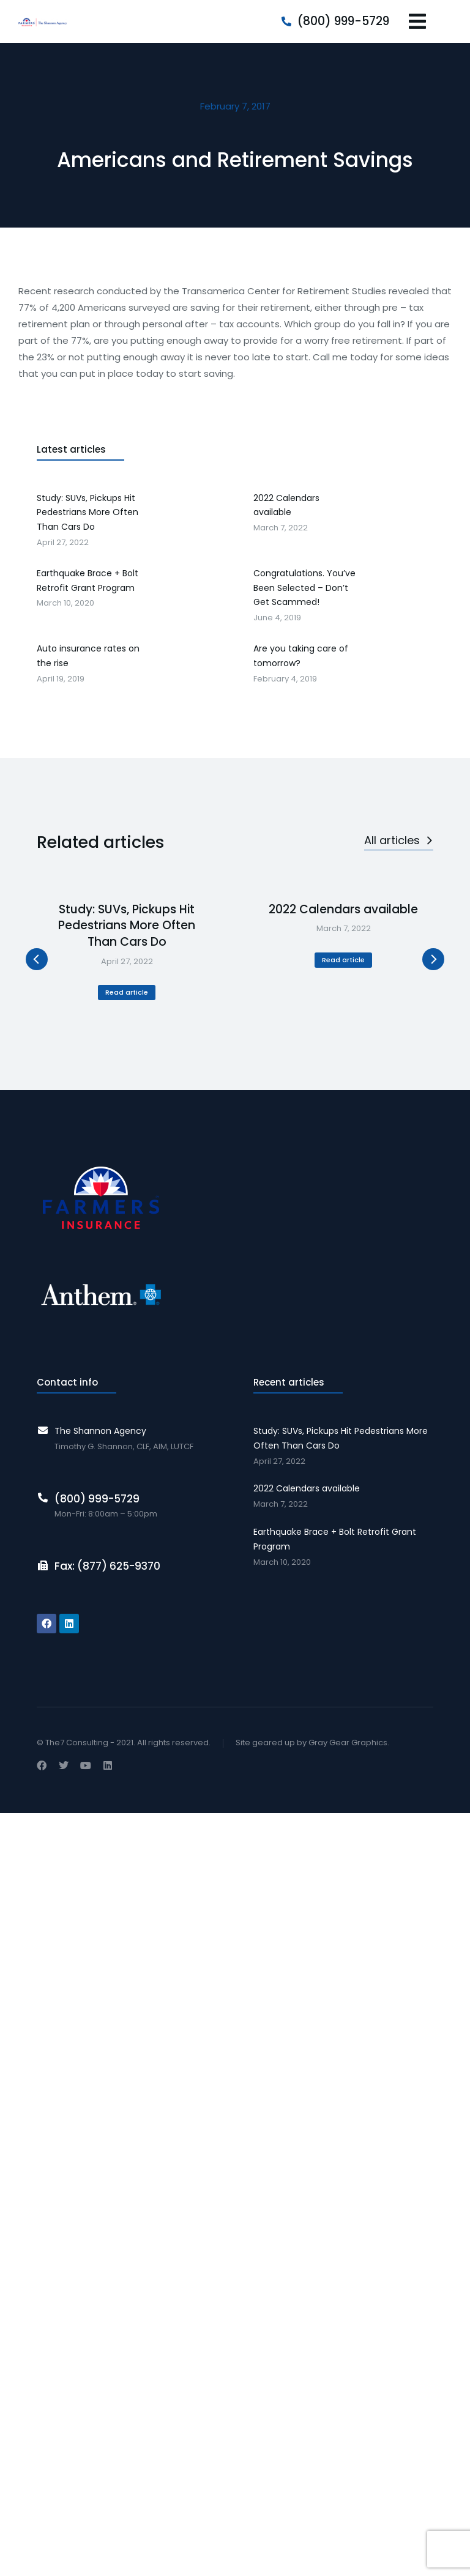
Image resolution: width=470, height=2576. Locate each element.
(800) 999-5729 (343, 21)
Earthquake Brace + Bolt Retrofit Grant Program (334, 1539)
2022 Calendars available (343, 910)
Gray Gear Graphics (347, 1742)
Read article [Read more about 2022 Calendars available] (343, 960)
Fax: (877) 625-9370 (107, 1566)
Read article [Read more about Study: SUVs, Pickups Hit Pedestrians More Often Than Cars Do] (126, 992)
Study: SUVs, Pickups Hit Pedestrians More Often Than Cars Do (126, 926)
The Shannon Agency (100, 1431)
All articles (398, 840)
